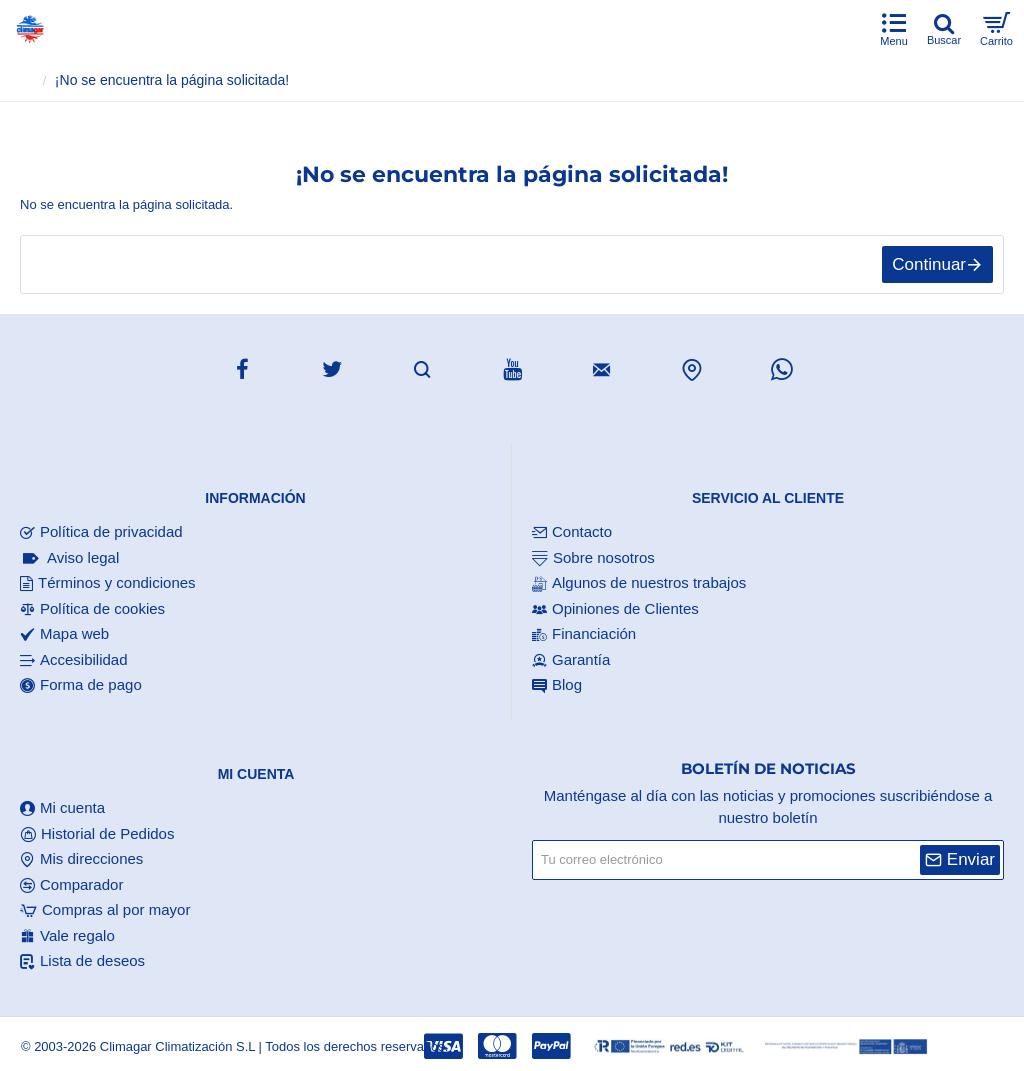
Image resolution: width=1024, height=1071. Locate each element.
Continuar (929, 264)
